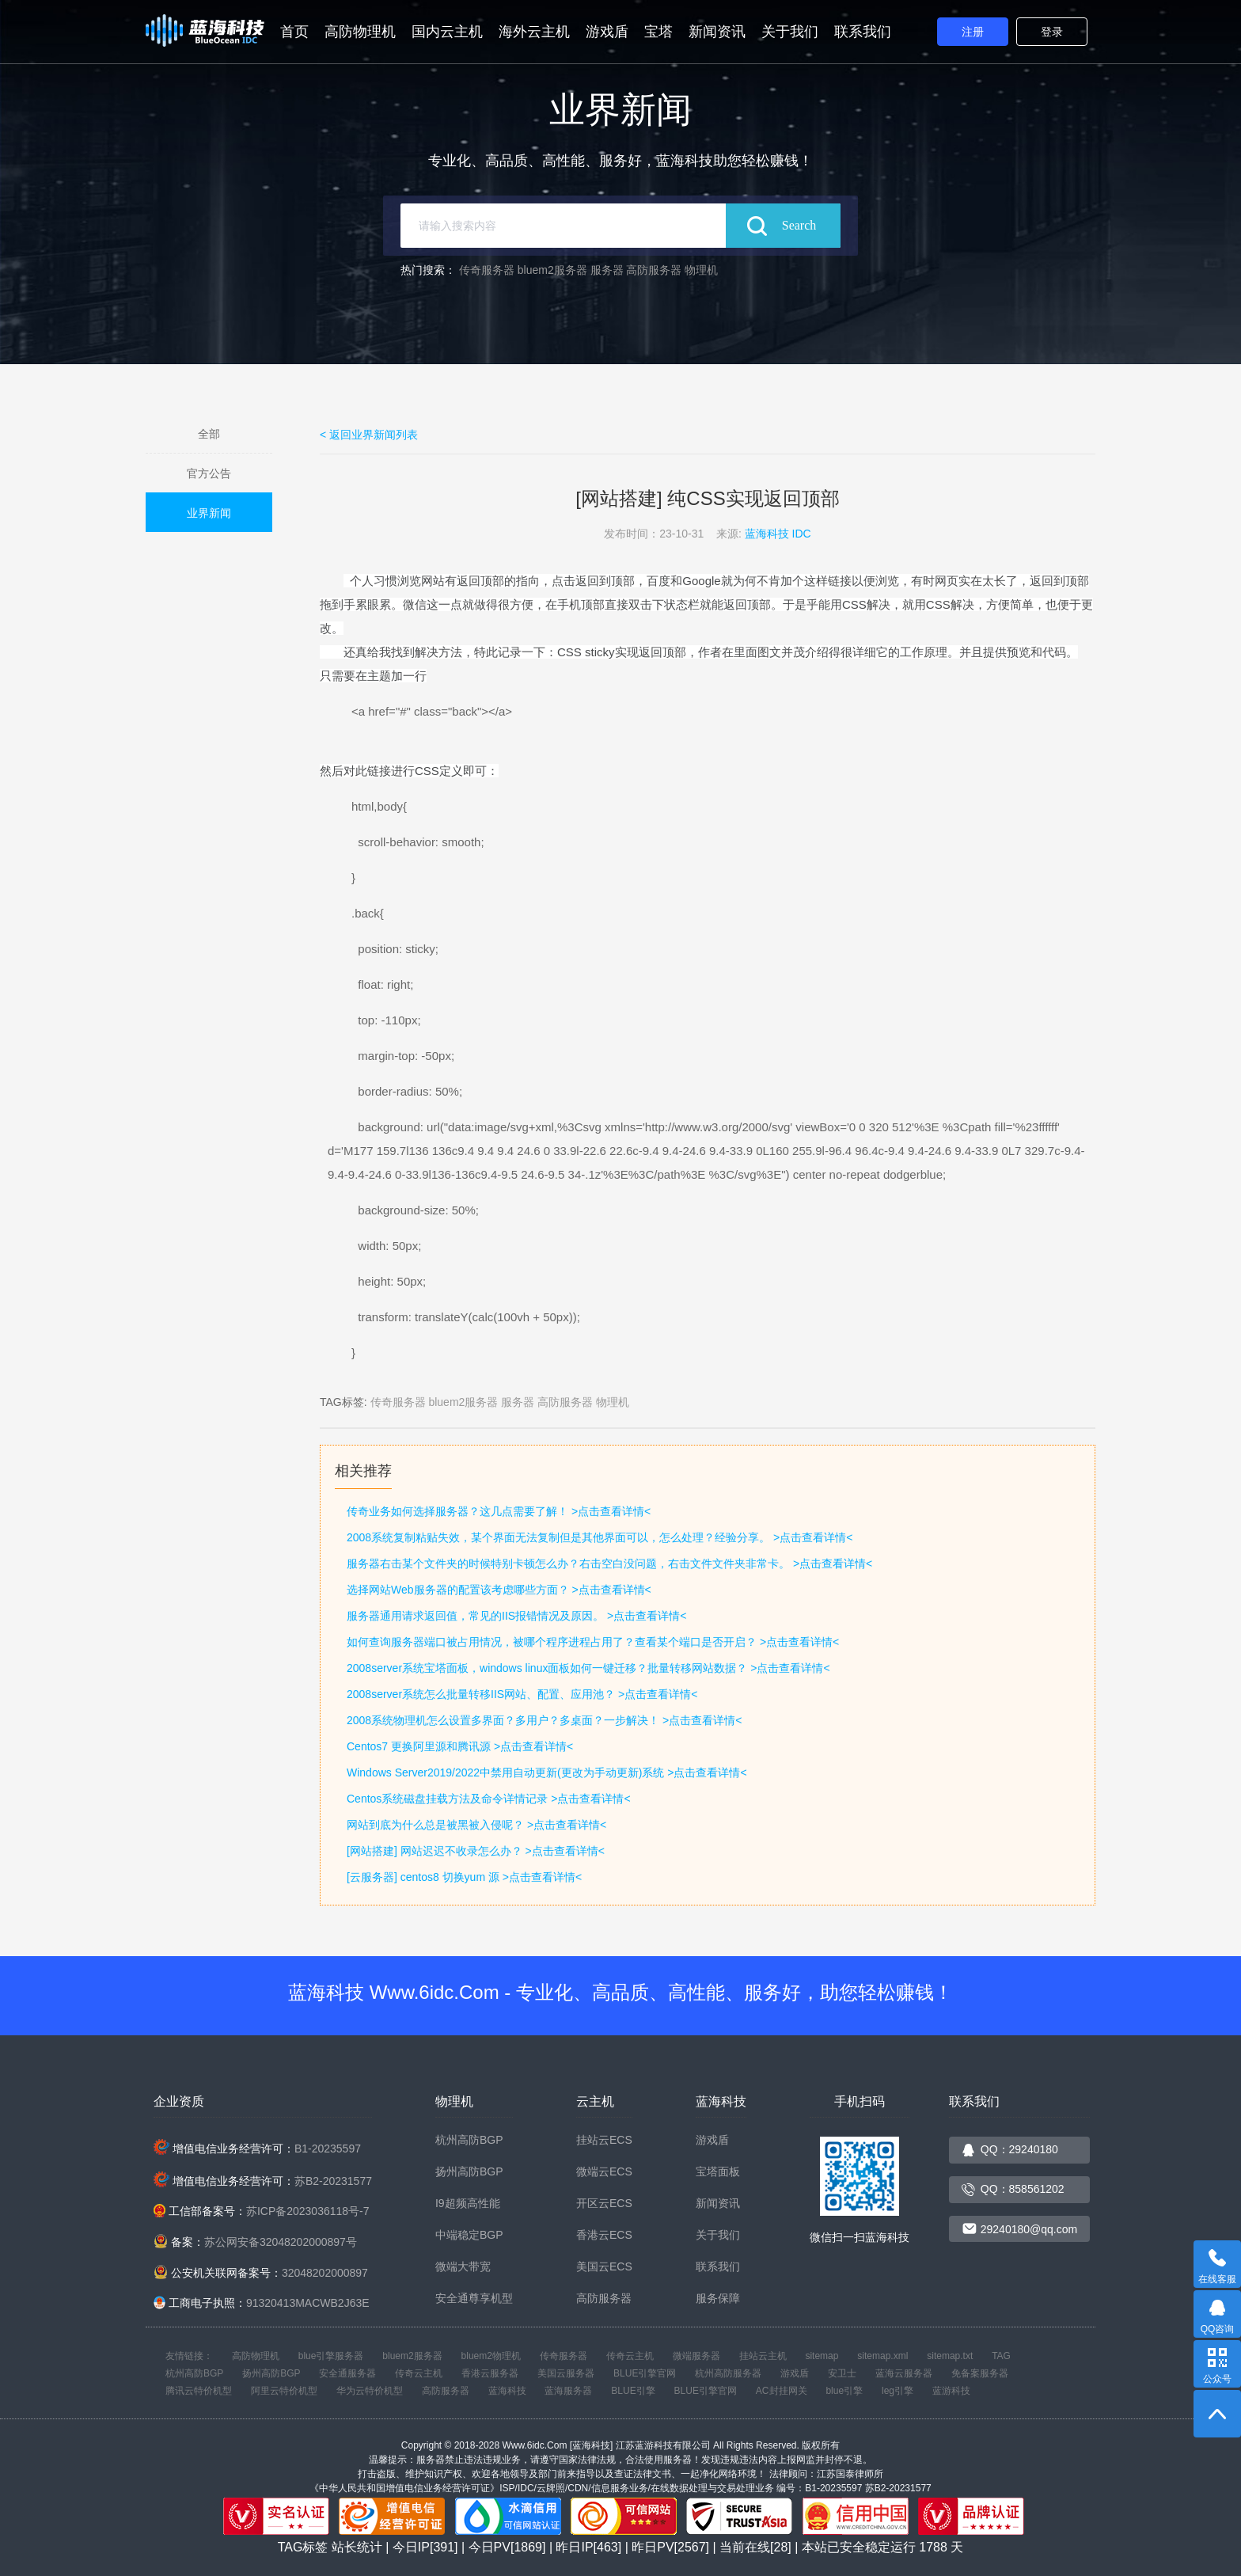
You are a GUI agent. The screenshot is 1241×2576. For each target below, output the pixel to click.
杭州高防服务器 (728, 2373)
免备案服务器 (979, 2373)
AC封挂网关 (781, 2390)
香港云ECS (604, 2234)
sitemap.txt (950, 2355)
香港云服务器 (489, 2373)
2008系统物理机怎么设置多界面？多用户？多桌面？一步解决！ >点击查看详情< (544, 1720)
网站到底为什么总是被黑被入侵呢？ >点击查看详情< (476, 1824)
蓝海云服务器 (903, 2373)
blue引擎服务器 (331, 2355)
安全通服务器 (347, 2373)
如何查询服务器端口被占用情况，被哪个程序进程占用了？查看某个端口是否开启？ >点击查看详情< (593, 1642)
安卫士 (842, 2373)
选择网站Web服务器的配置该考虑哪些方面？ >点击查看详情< (499, 1589)
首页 (294, 32)
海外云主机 (534, 32)
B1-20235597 (327, 2148)
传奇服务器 (486, 270)
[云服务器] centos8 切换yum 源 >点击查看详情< (464, 1877)
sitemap (821, 2355)
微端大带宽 (463, 2266)
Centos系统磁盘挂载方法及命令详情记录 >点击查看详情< (489, 1798)
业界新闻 (209, 513)
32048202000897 (325, 2272)
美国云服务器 (565, 2373)
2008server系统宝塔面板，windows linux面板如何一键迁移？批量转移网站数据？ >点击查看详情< (588, 1668)
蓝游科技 (951, 2390)
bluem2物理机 (491, 2355)
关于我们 (789, 32)
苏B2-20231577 (333, 2181)
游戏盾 (607, 32)
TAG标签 (303, 2547)
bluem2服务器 (552, 270)
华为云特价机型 (369, 2390)
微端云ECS (604, 2171)
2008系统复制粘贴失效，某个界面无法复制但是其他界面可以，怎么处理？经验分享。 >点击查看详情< (599, 1537)
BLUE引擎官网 (644, 2373)
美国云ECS (604, 2266)
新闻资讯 (717, 32)
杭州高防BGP (469, 2139)
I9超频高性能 (467, 2203)
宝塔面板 (718, 2171)
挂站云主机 (763, 2355)
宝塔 (658, 32)
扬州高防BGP (469, 2171)
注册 (973, 31)
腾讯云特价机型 (198, 2390)
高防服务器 (653, 270)
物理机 (701, 270)
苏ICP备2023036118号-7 (308, 2211)
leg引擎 (897, 2390)
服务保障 (718, 2298)
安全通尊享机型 (474, 2298)
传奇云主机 (630, 2355)
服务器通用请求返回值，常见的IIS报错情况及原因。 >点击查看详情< (516, 1615)
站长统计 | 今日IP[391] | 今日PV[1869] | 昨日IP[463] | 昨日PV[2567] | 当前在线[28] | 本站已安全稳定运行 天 (648, 2547)
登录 (1052, 31)
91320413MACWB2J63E (308, 2303)
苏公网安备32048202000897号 (280, 2242)
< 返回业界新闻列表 (369, 434)
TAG (1001, 2355)
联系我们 (862, 32)
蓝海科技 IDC (778, 533)
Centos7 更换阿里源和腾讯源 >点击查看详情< (460, 1746)
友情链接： (189, 2355)
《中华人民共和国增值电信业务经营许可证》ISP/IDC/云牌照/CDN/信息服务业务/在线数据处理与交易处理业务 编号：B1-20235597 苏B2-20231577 (620, 2488)
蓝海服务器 (568, 2390)
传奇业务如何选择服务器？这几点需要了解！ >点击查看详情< (499, 1511)
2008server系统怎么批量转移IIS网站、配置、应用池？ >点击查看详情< (522, 1694)
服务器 (607, 270)
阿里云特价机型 (284, 2390)
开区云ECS (604, 2203)
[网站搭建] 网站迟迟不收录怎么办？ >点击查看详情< (476, 1851)
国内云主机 (447, 32)
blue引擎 (844, 2390)
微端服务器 (696, 2355)
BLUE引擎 (633, 2390)
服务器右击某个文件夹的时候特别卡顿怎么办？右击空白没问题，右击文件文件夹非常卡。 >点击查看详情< (609, 1563)
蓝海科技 (507, 2390)
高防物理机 (360, 32)
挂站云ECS (604, 2139)
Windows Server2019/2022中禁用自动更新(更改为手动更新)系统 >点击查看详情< (547, 1772)
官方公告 (209, 473)
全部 (209, 433)
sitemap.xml (882, 2355)
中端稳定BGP (469, 2234)
